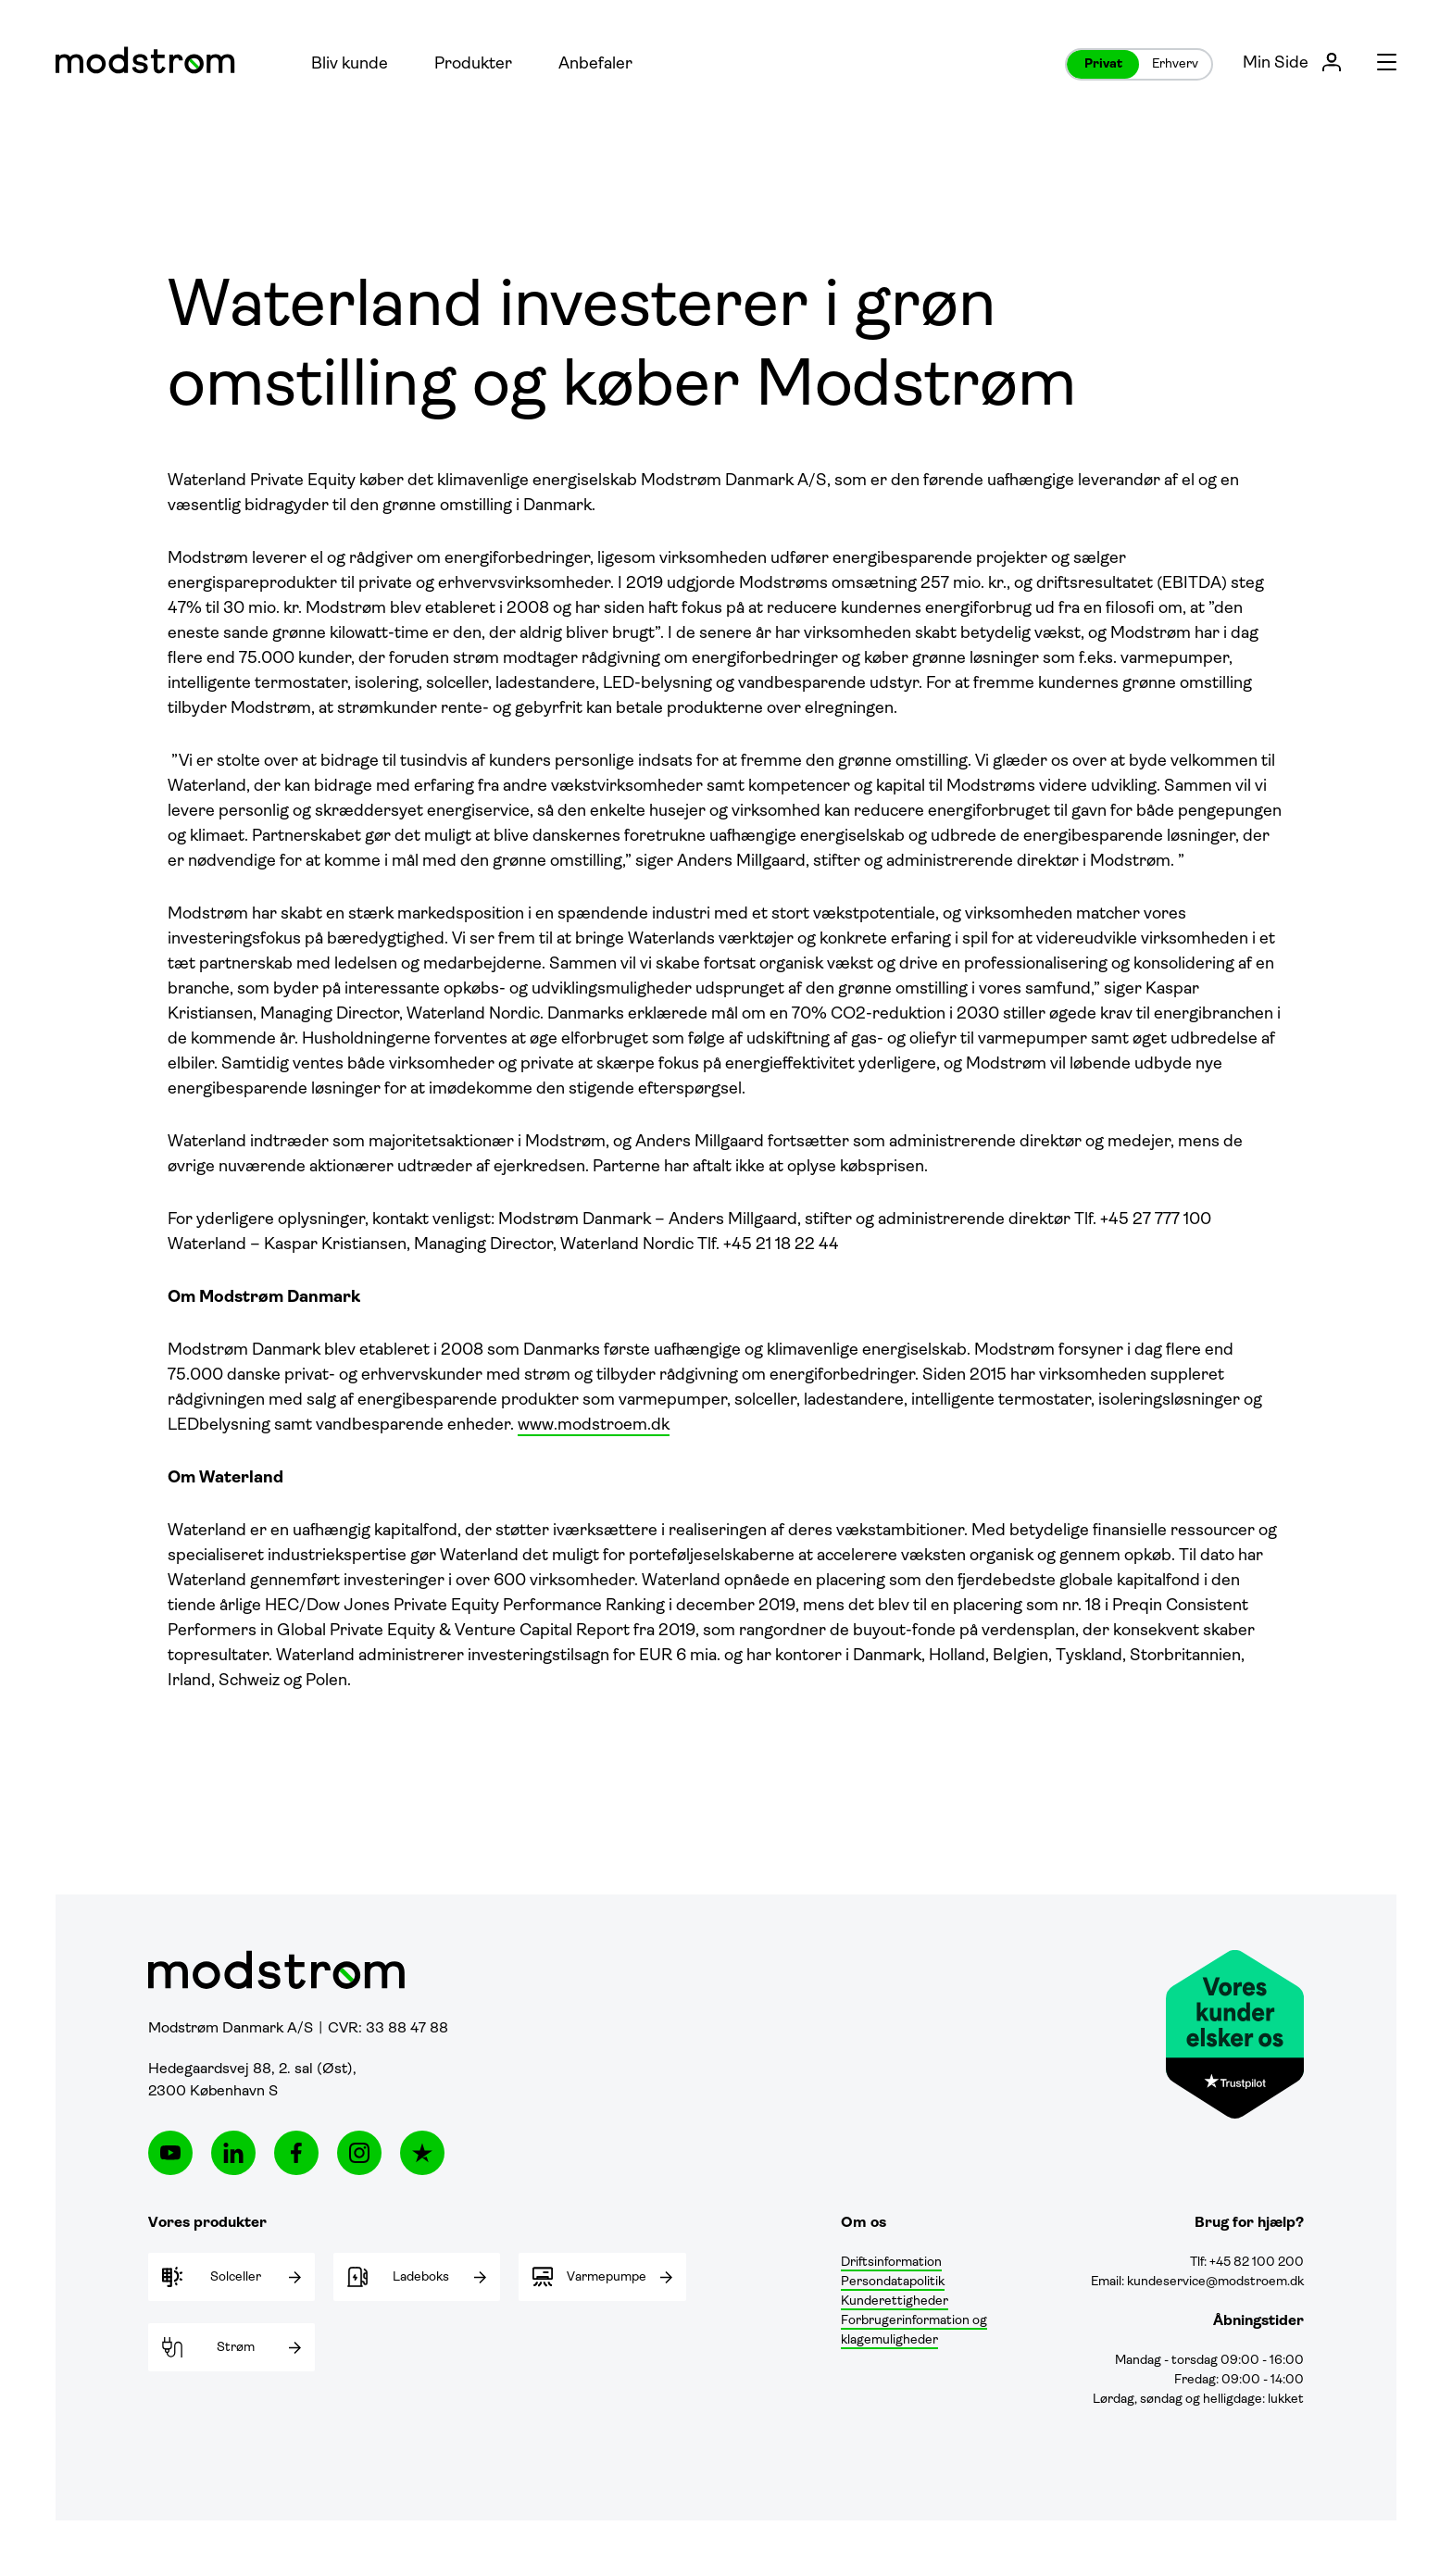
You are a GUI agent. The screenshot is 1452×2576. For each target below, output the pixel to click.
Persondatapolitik (893, 2282)
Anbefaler (595, 64)
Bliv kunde (349, 64)
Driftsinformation (891, 2263)
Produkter (473, 64)
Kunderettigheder (894, 2301)
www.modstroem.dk (594, 1425)
